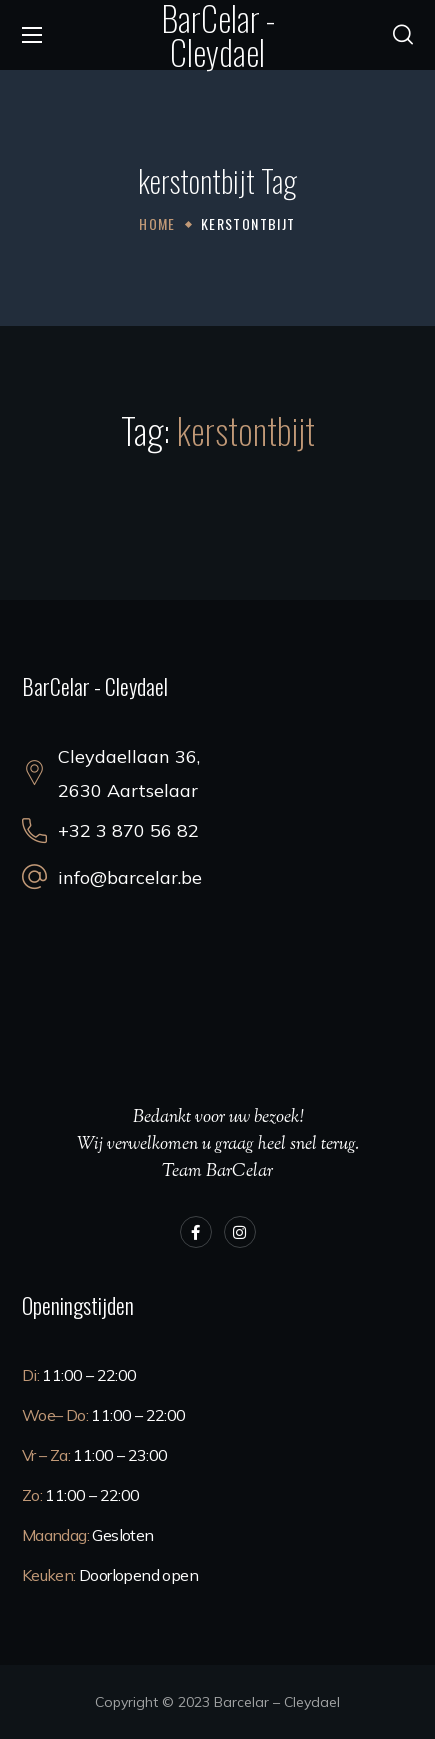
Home (157, 223)
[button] (403, 35)
